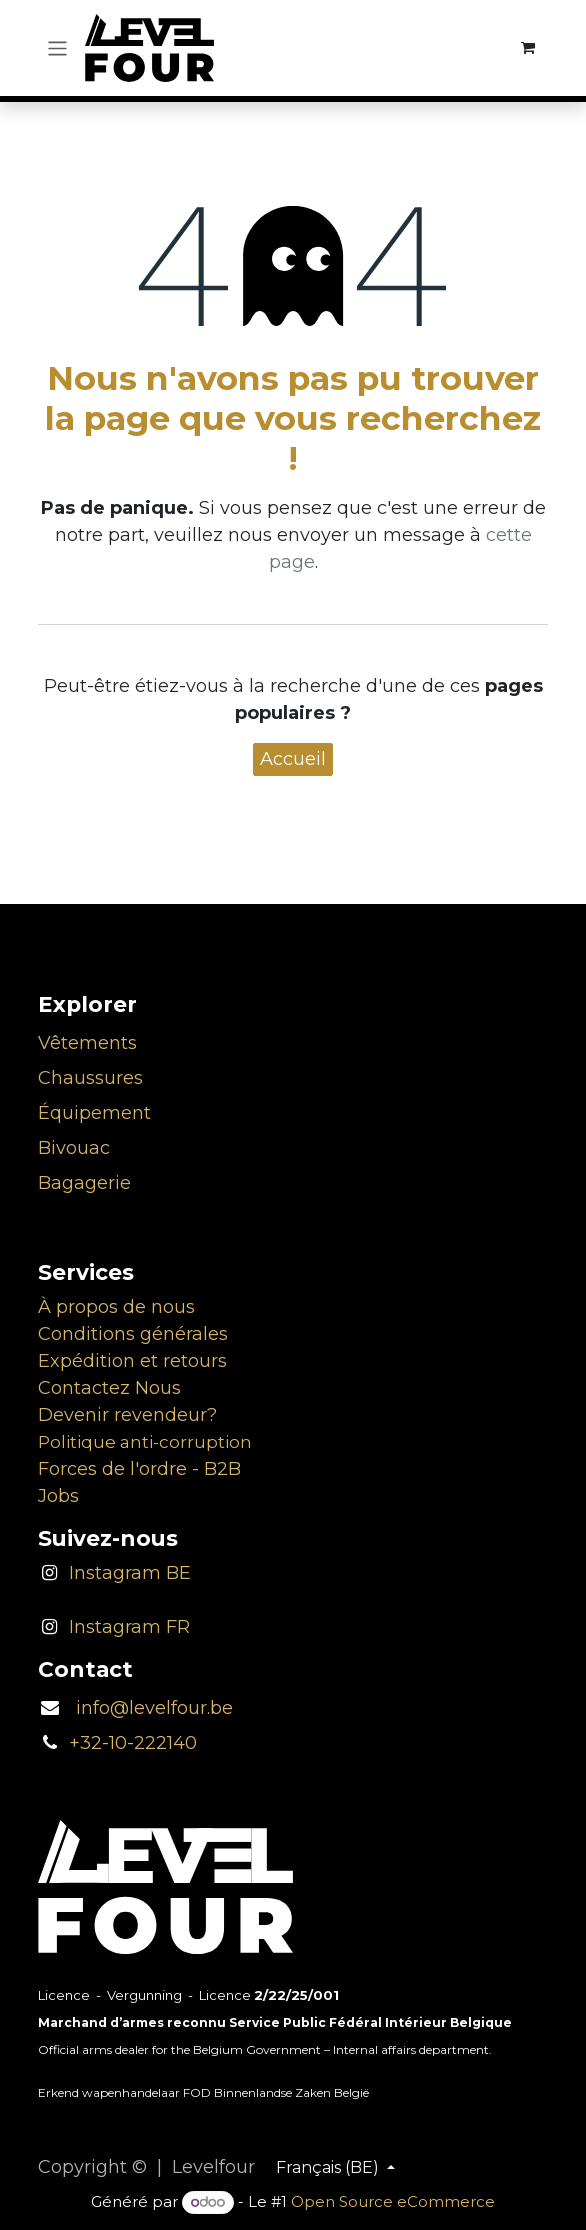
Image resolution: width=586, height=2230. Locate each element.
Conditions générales (133, 1334)
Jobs (58, 1496)
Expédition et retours (132, 1361)
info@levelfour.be (147, 1708)
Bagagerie (84, 1183)
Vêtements (87, 1043)
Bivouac (74, 1148)
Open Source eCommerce (393, 2201)
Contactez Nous (109, 1388)
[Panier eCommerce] (529, 48)
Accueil (293, 759)
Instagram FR (129, 1627)
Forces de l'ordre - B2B (139, 1469)
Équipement (94, 1113)
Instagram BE (130, 1573)
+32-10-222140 (133, 1743)
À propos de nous (116, 1307)
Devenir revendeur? (127, 1415)
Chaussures (90, 1078)
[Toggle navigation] (57, 47)
